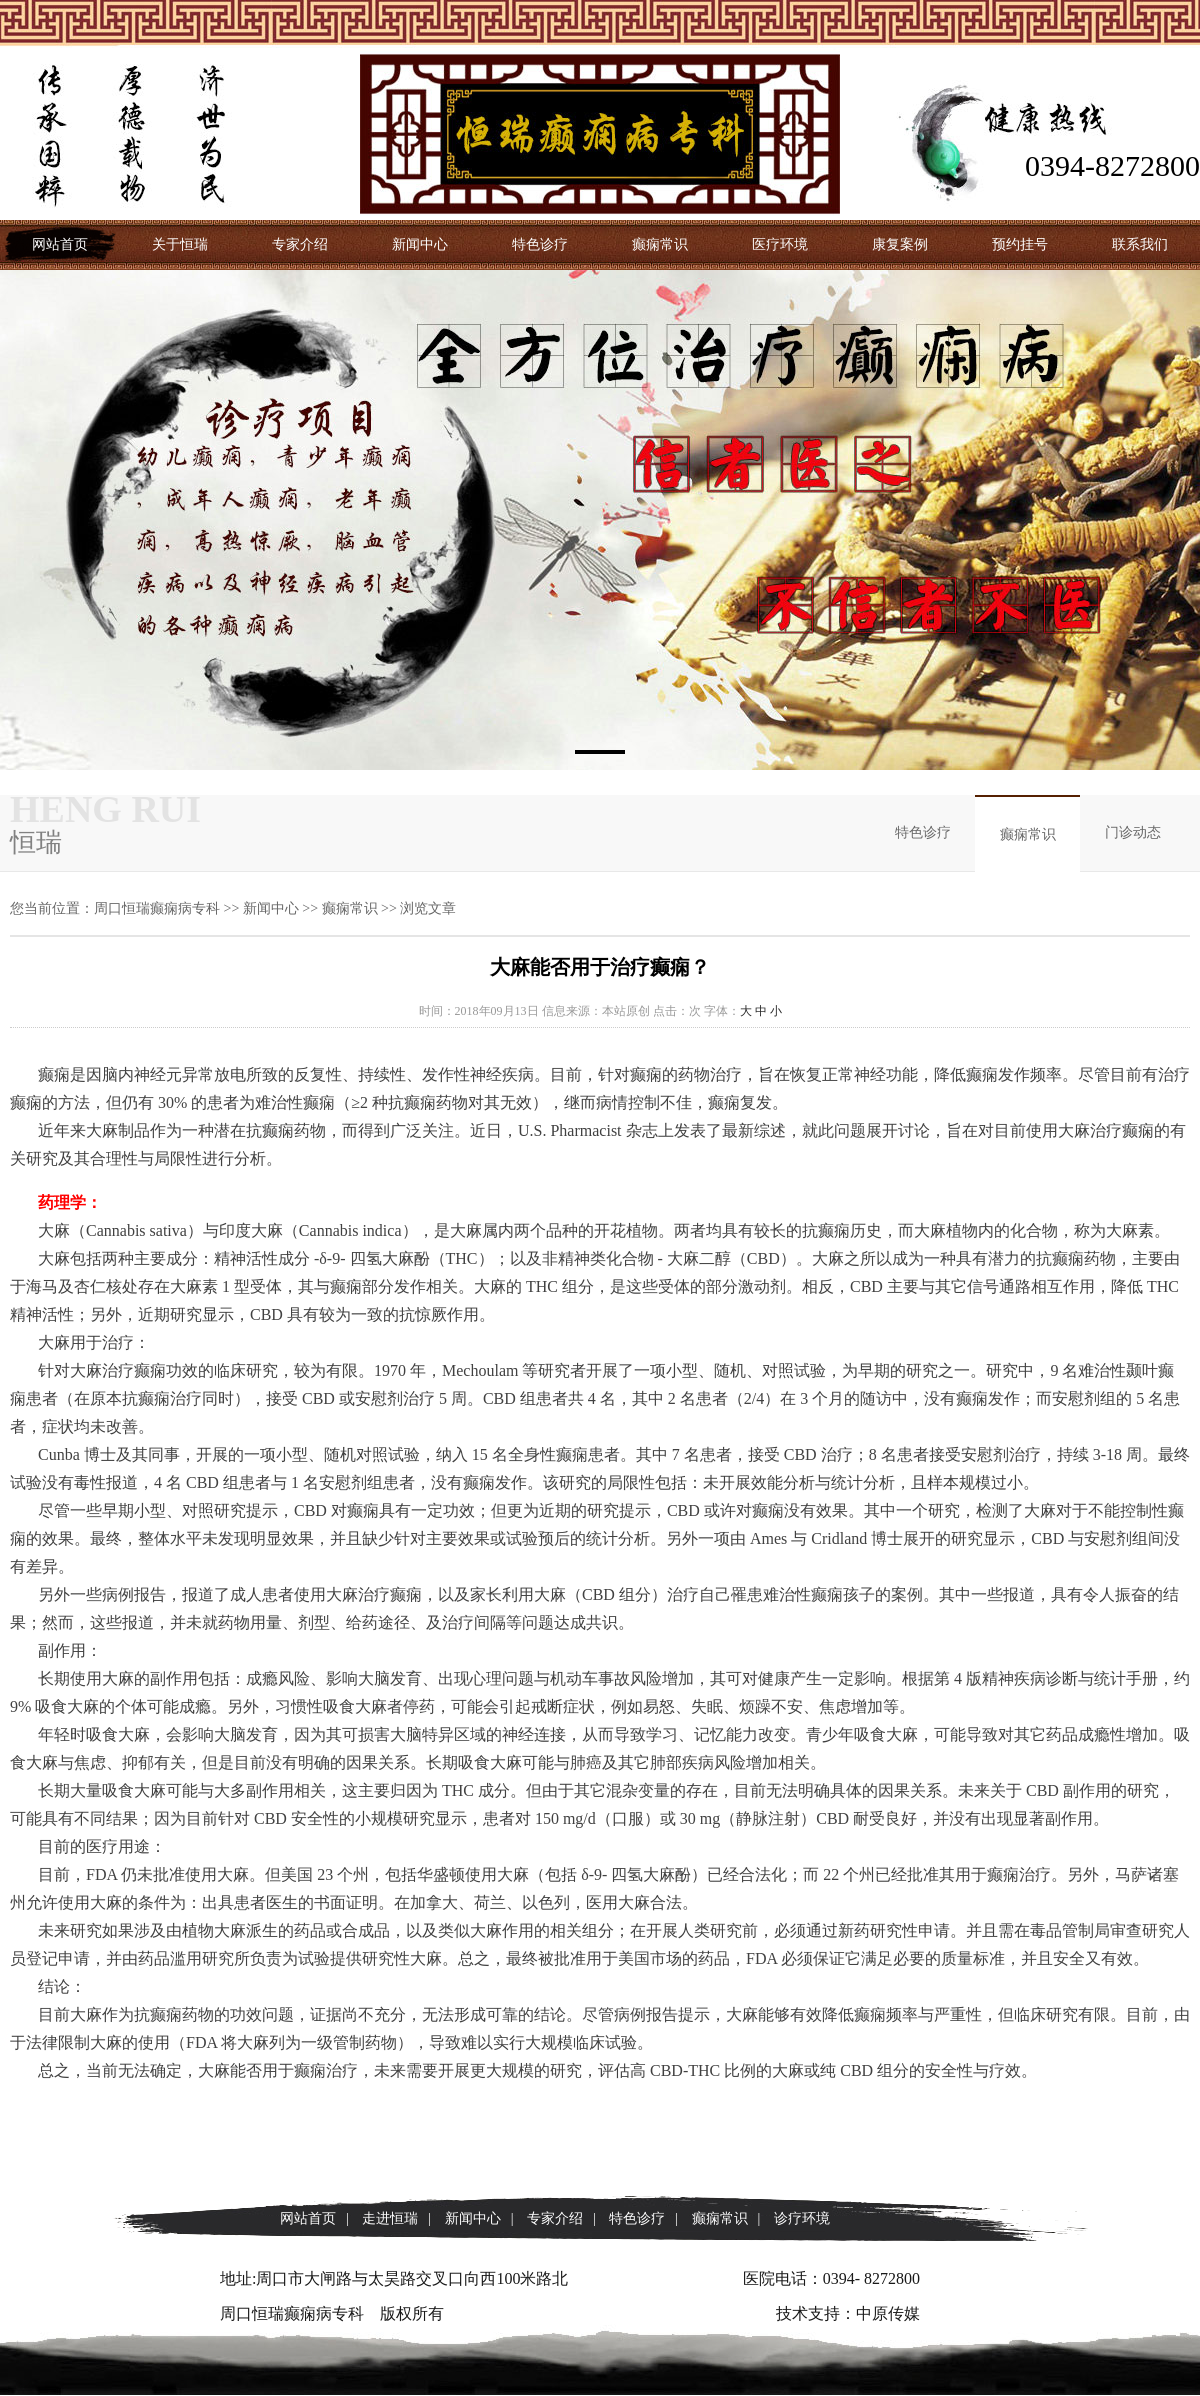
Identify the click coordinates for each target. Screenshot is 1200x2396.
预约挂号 (1020, 244)
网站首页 (60, 244)
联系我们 (1140, 244)
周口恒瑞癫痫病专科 (157, 908)
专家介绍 (300, 244)
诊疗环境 (802, 2218)
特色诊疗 (540, 244)
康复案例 (900, 244)
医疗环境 (780, 244)
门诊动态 (1133, 832)
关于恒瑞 (180, 244)
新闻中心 (420, 244)
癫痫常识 (660, 244)
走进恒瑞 (390, 2218)
